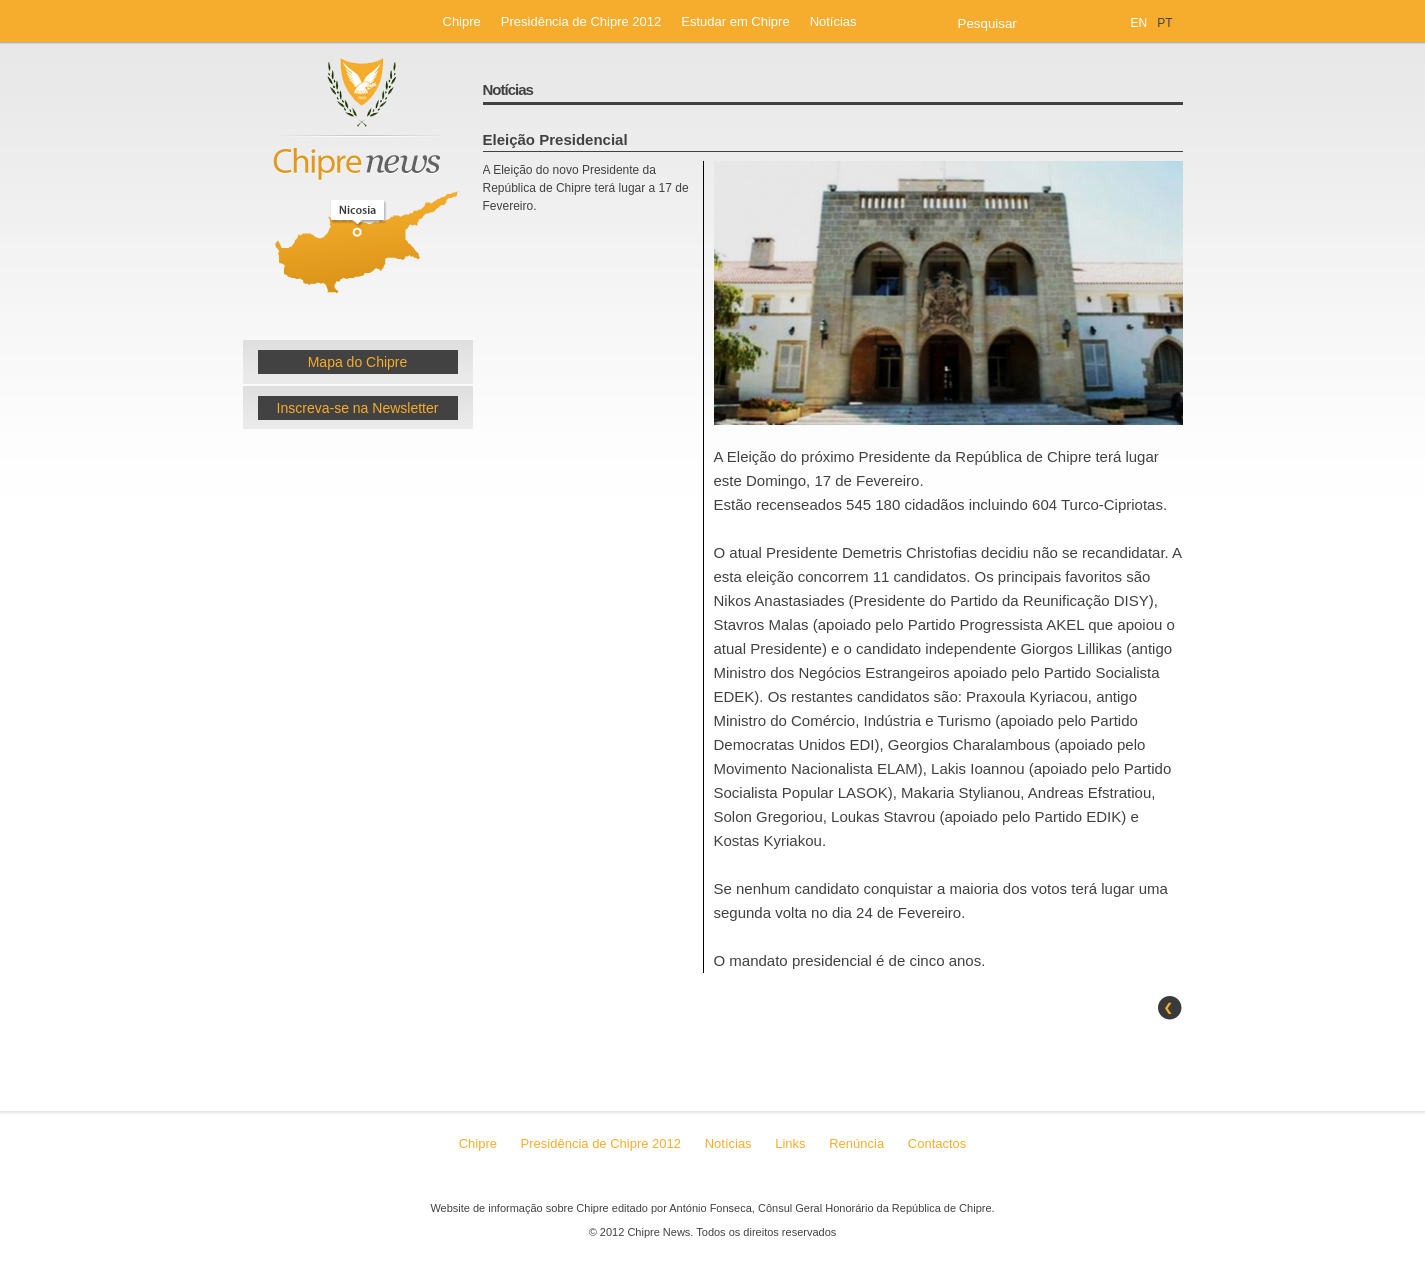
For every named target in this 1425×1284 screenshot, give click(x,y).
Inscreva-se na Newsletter (358, 408)
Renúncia (858, 1143)
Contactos (937, 1143)
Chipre (462, 21)
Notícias (833, 21)
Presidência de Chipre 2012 (581, 21)
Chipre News (358, 183)
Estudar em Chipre (735, 21)
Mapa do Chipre (358, 362)
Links (790, 1143)
